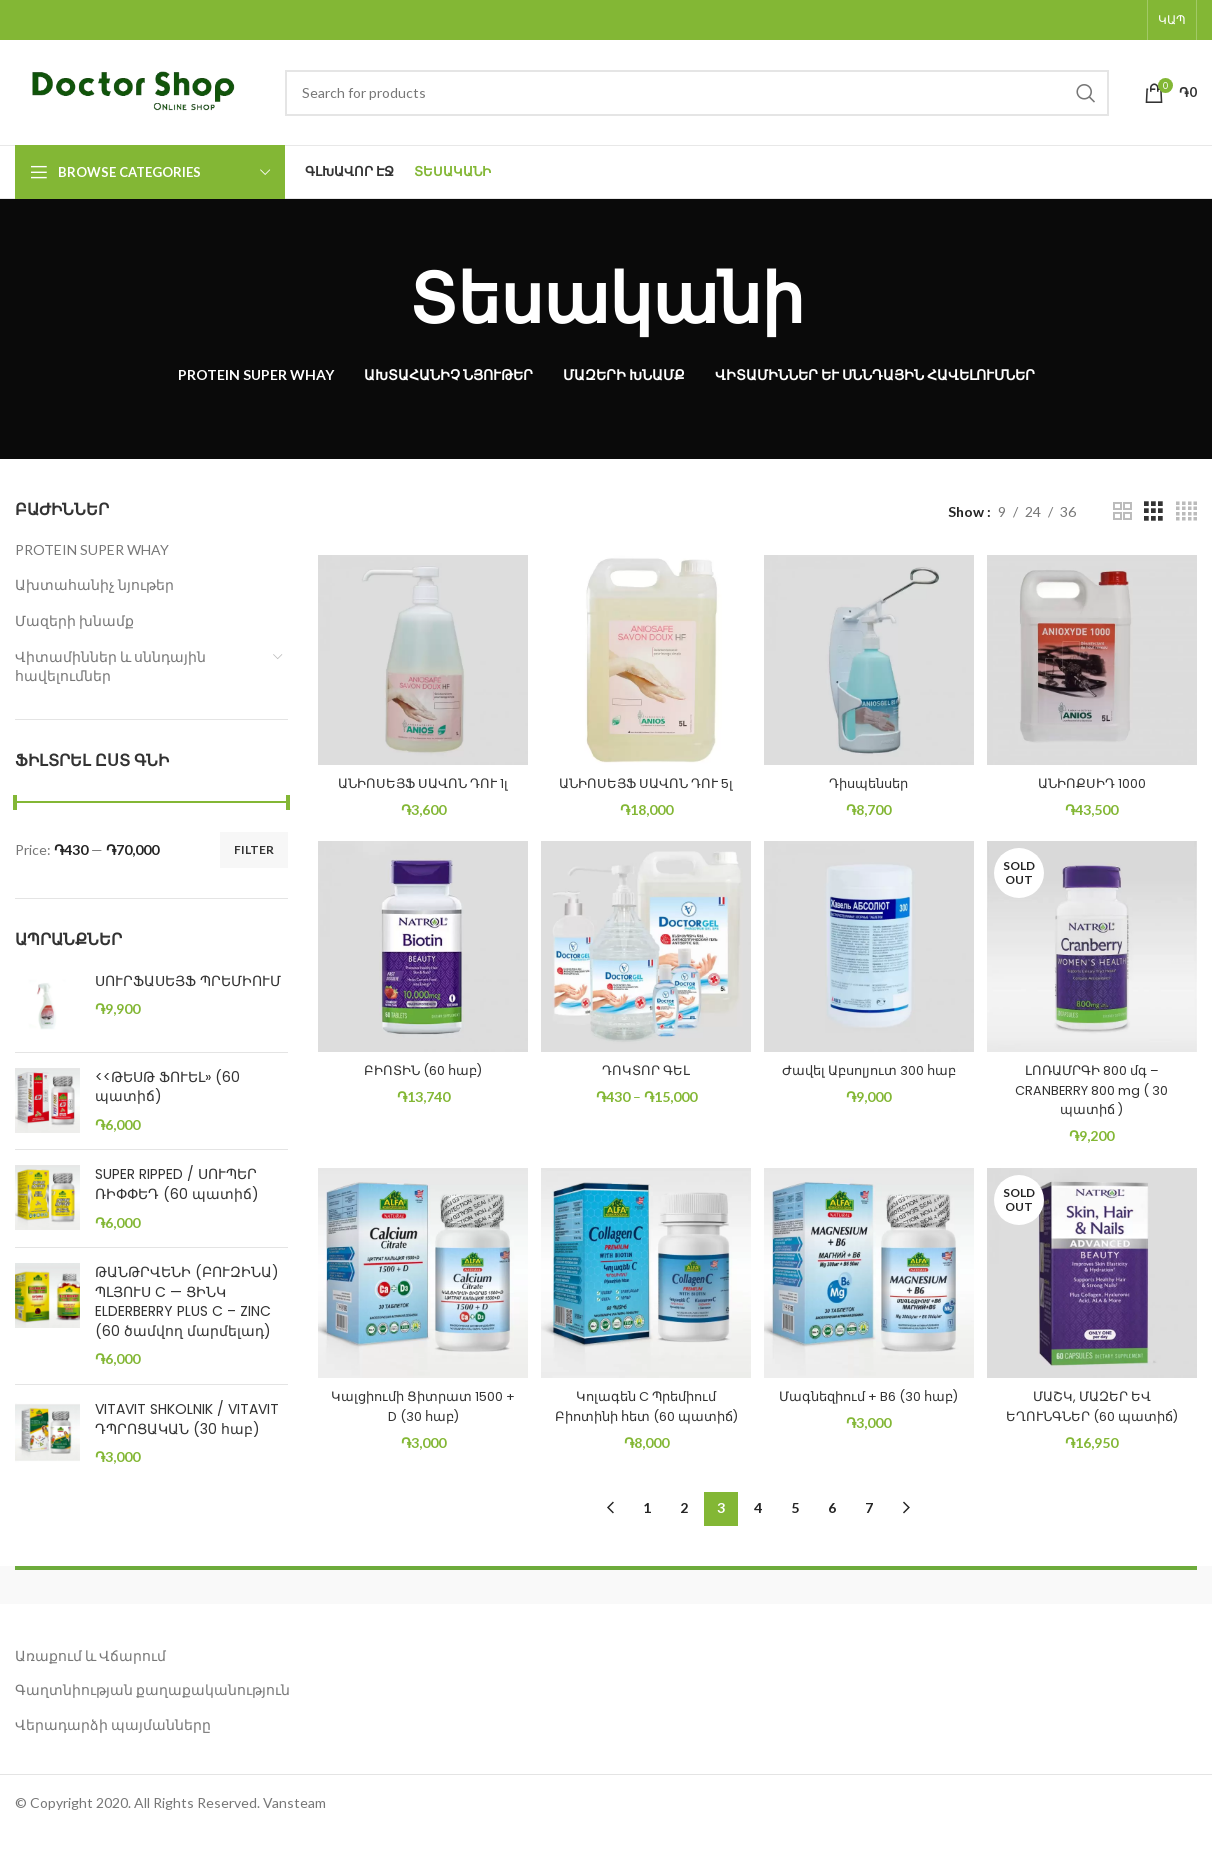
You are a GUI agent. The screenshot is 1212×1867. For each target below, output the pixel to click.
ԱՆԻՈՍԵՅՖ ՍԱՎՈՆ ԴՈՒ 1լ (416, 780)
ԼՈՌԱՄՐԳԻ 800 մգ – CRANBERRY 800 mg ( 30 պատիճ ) (1098, 1100)
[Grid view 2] (1122, 511)
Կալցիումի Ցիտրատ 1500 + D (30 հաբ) (416, 1421)
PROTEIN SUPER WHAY (92, 549)
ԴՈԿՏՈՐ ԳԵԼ (643, 1081)
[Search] (697, 93)
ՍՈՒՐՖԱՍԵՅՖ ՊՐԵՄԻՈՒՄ (188, 981)
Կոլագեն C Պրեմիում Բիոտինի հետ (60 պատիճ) (644, 1430)
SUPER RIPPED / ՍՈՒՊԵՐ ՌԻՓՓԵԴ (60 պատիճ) (177, 1184)
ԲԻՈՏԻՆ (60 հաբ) (417, 1081)
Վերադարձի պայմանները (113, 1759)
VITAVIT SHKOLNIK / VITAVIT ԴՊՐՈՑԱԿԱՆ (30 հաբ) (187, 1419)
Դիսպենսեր (871, 770)
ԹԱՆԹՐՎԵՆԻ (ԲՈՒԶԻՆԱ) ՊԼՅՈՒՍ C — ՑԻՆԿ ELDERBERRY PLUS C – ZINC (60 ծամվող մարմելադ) (187, 1302)
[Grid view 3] (1153, 511)
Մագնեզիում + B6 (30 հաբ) (871, 1421)
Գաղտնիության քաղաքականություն (152, 1724)
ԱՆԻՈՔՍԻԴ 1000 (1098, 770)
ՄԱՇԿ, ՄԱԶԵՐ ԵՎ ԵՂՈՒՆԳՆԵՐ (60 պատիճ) (1098, 1430)
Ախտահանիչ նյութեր (94, 584)
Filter (254, 849)
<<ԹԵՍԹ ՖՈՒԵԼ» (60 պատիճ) (167, 1087)
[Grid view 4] (1186, 511)
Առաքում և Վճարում (90, 1689)
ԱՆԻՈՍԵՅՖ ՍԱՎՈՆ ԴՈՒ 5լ (643, 780)
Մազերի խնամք (74, 620)
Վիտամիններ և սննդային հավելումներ (110, 666)
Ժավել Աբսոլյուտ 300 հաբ (871, 1091)
